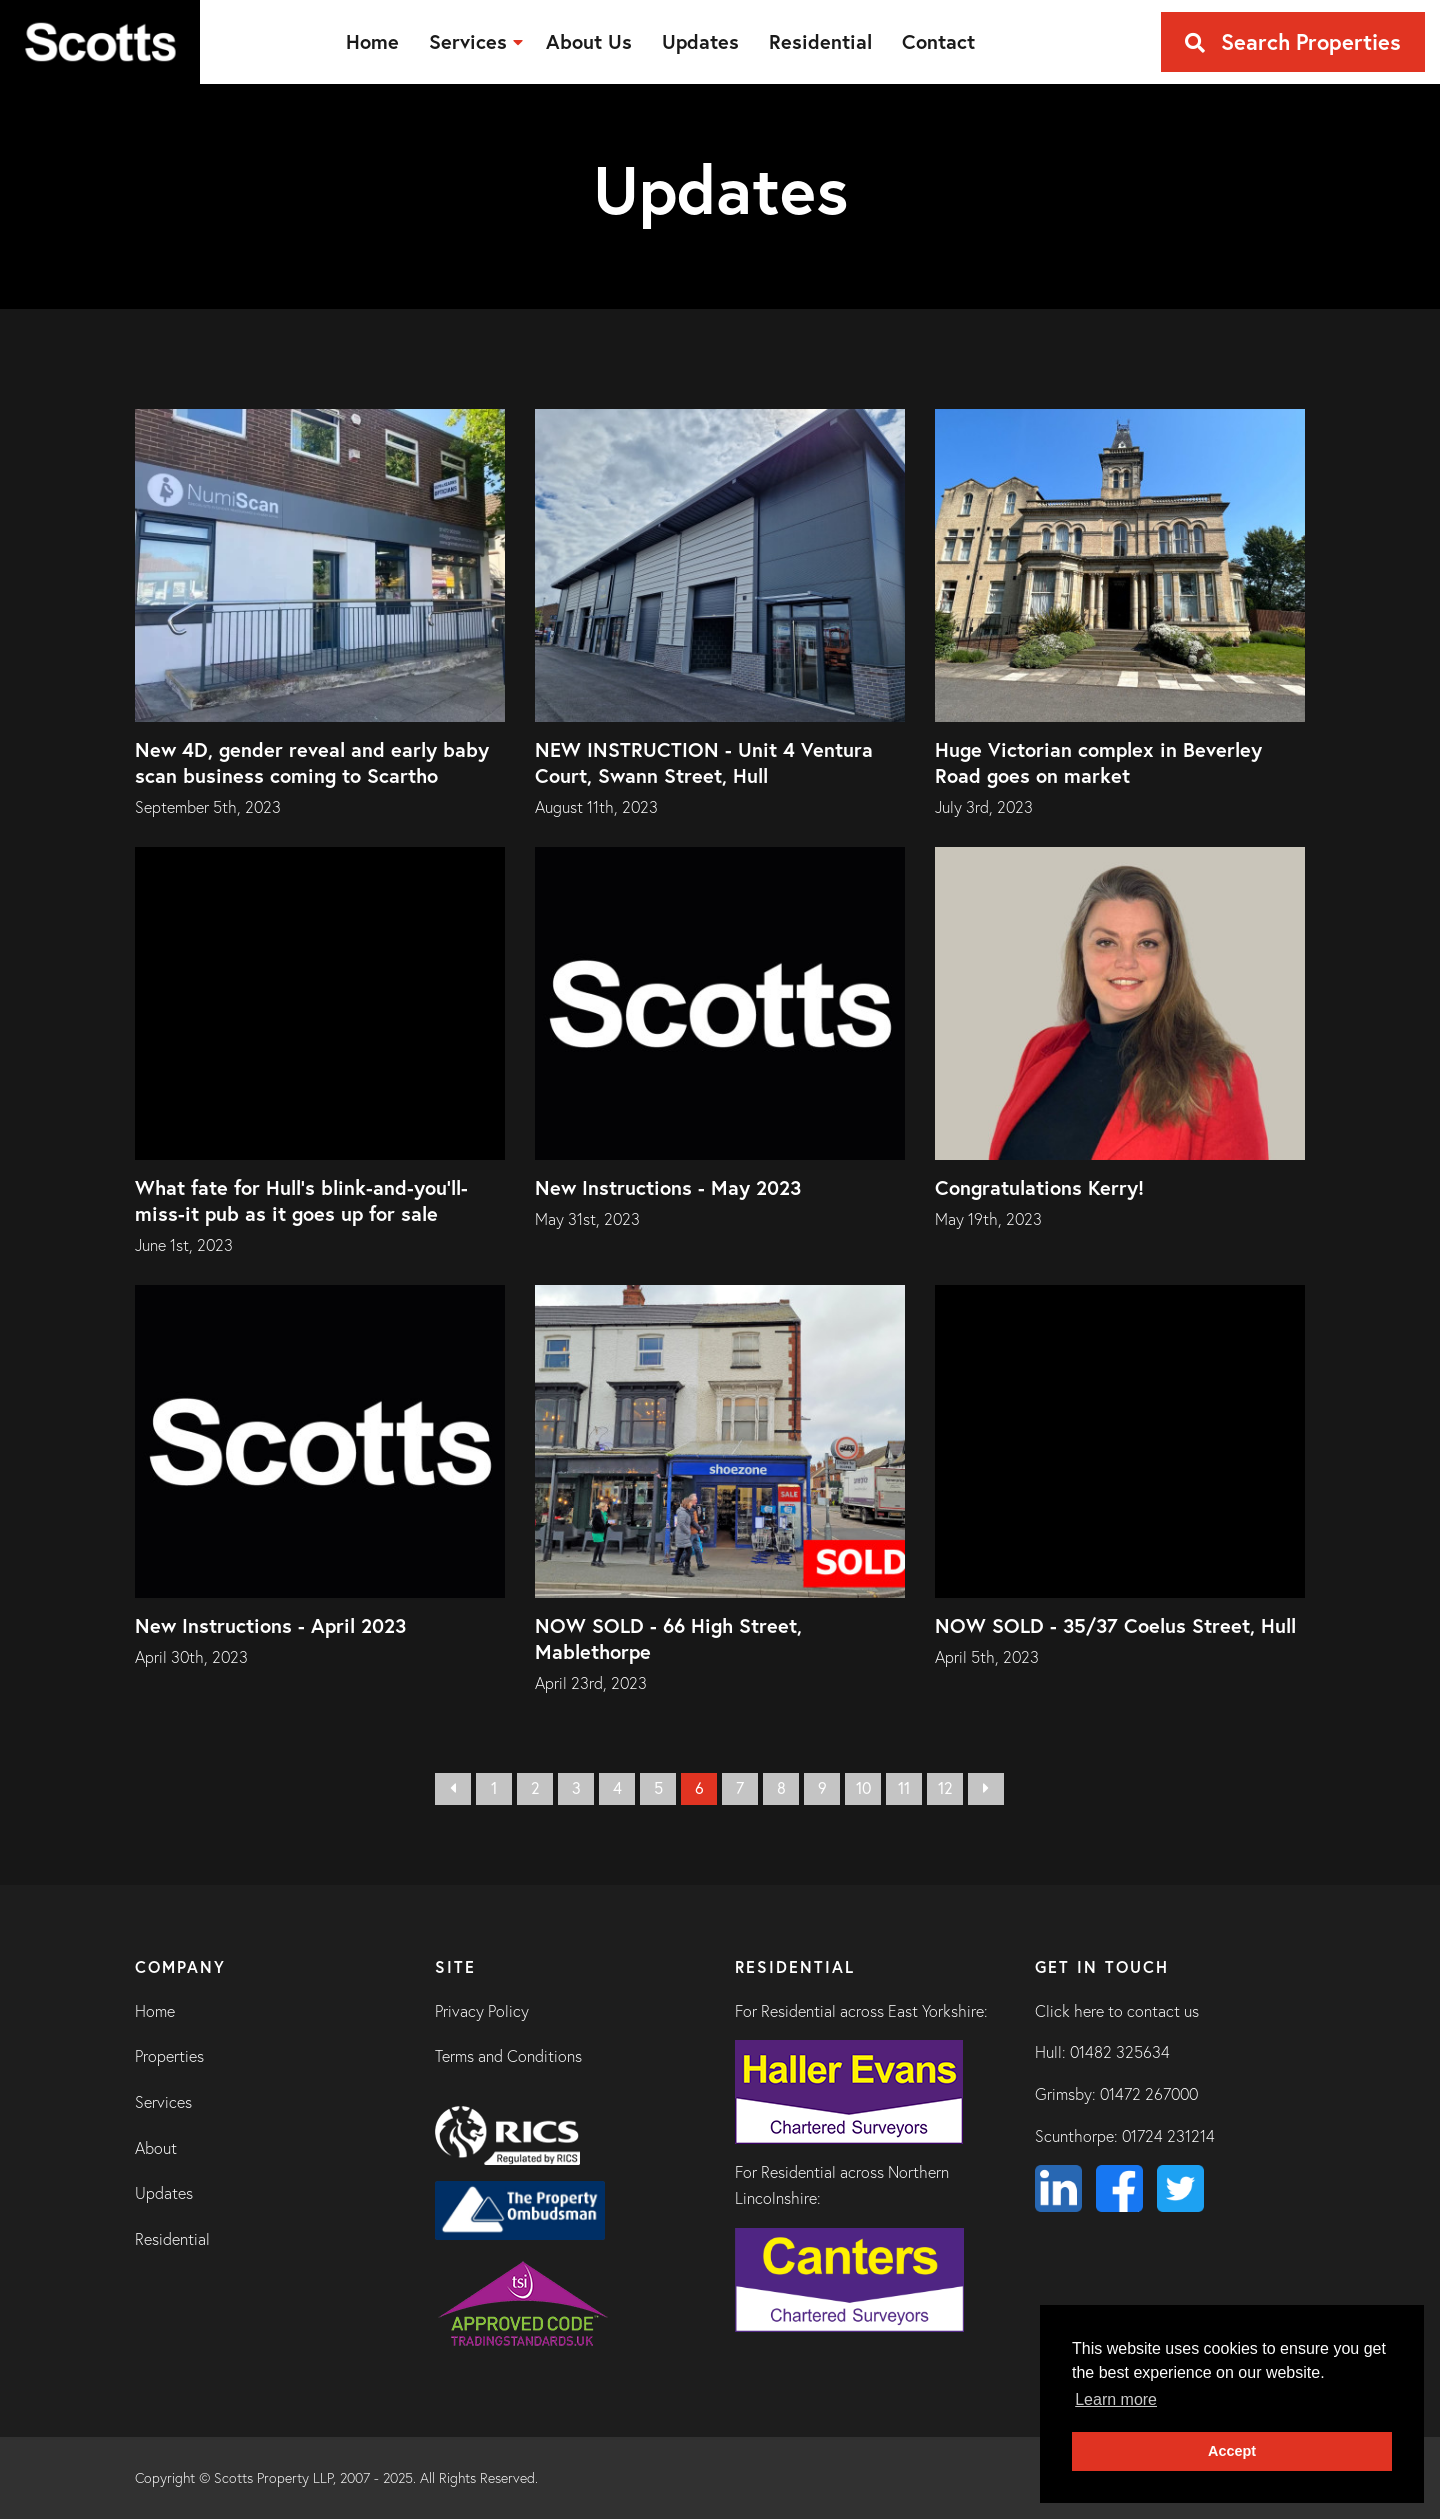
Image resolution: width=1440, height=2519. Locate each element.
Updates (164, 2193)
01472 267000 (1149, 2094)
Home (155, 2011)
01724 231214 (1168, 2136)
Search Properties (1293, 41)
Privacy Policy (482, 2011)
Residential (172, 2239)
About (156, 2148)
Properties (169, 2056)
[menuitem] (372, 42)
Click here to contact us (1117, 2011)
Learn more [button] (1116, 2399)
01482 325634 (1120, 2052)
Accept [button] (1232, 2451)
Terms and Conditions (508, 2056)
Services (163, 2102)
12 (945, 1788)
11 (904, 1788)
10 (863, 1788)
